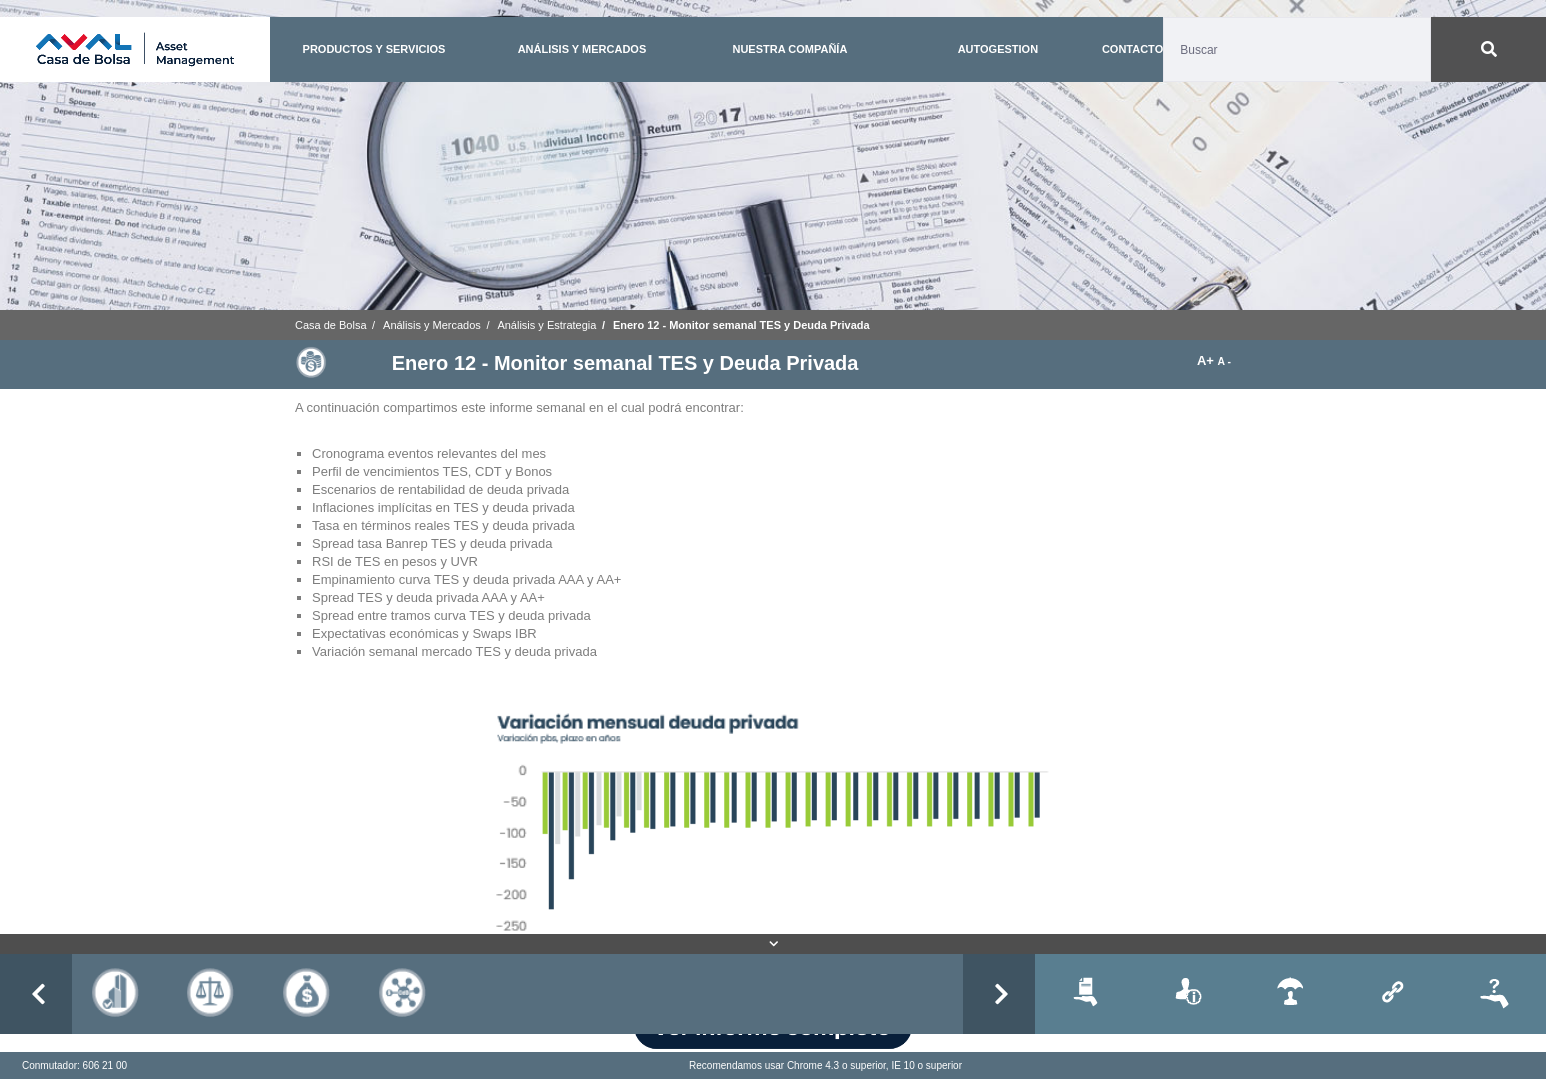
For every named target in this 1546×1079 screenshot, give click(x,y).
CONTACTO (1132, 49)
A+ (1207, 360)
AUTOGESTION (998, 49)
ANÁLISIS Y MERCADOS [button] (582, 49)
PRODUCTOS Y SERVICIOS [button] (374, 49)
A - (1224, 361)
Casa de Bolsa (331, 325)
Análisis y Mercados (432, 325)
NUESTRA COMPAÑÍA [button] (789, 49)
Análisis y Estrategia (546, 325)
